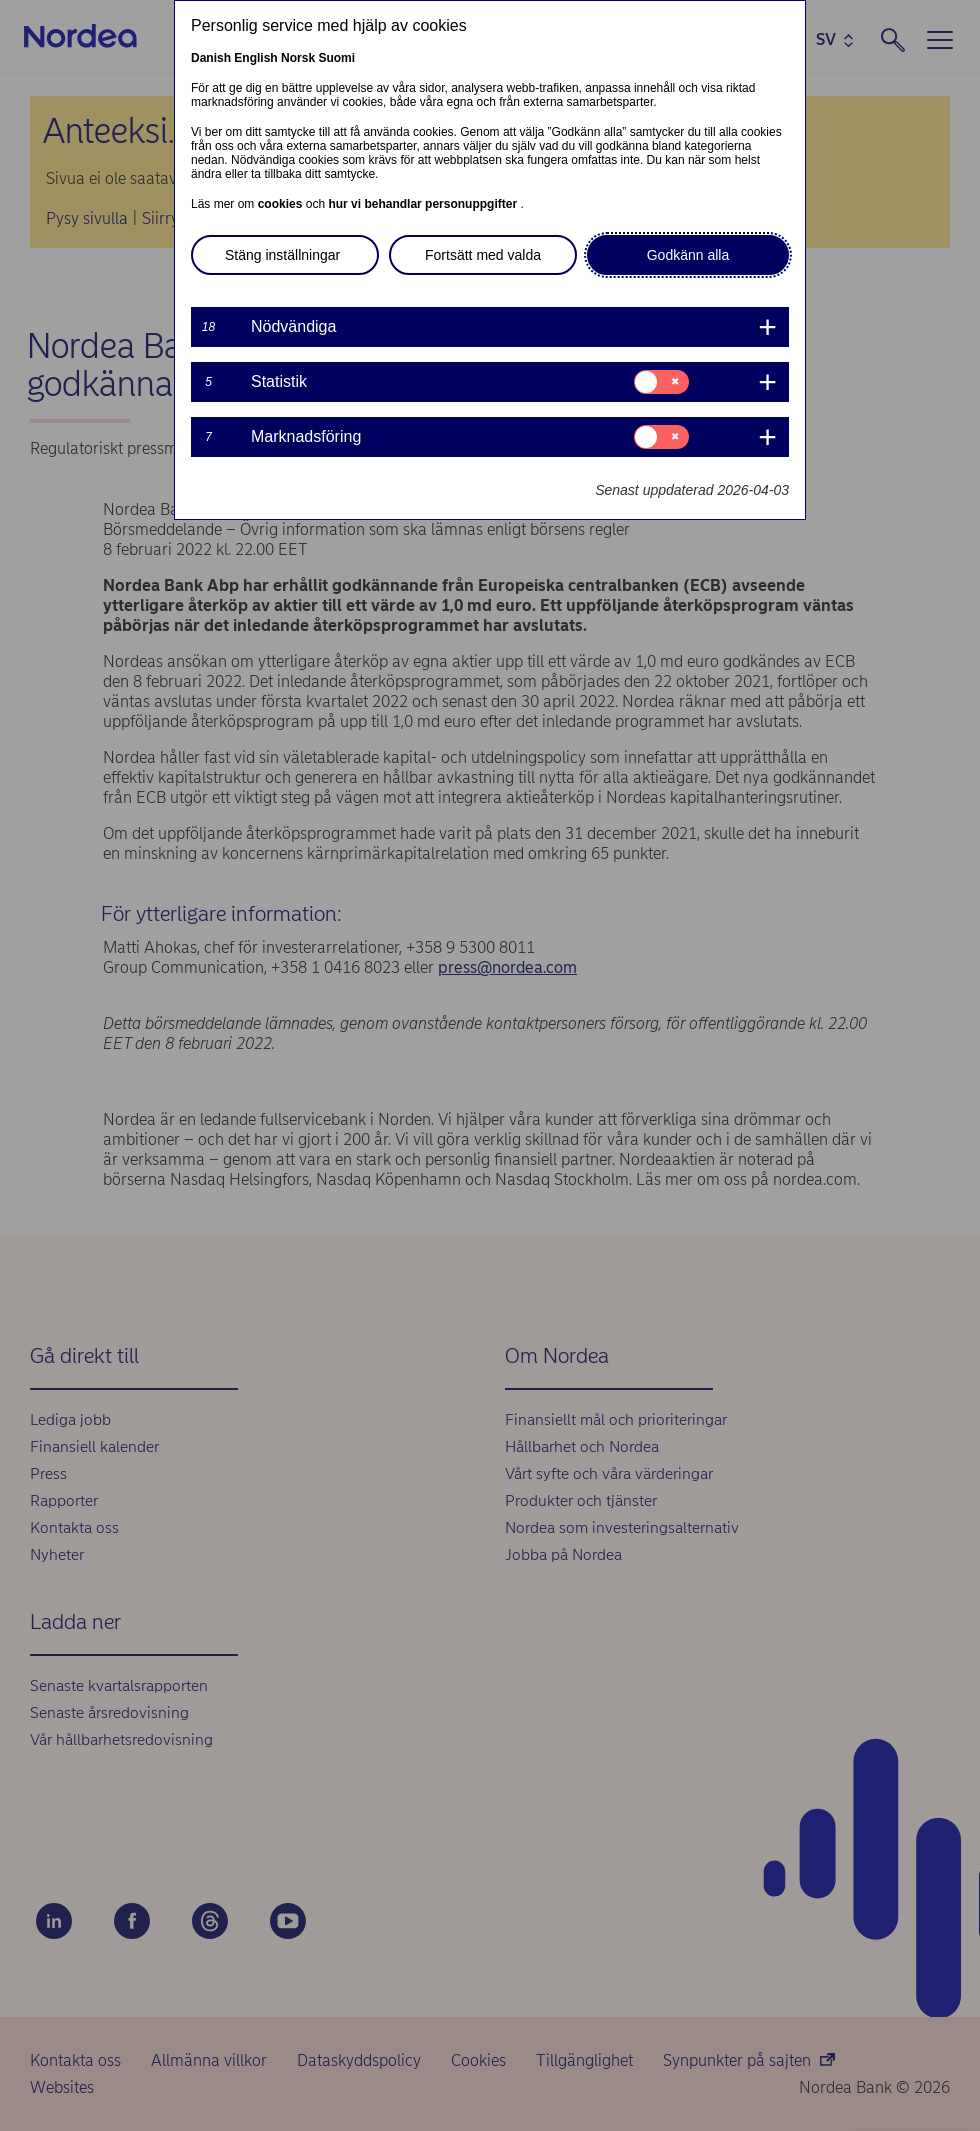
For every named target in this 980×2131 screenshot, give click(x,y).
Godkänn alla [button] (688, 255)
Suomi (336, 58)
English (255, 58)
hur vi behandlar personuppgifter (424, 204)
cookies (282, 204)
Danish (211, 58)
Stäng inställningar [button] (282, 255)
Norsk (298, 58)
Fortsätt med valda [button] (483, 255)
